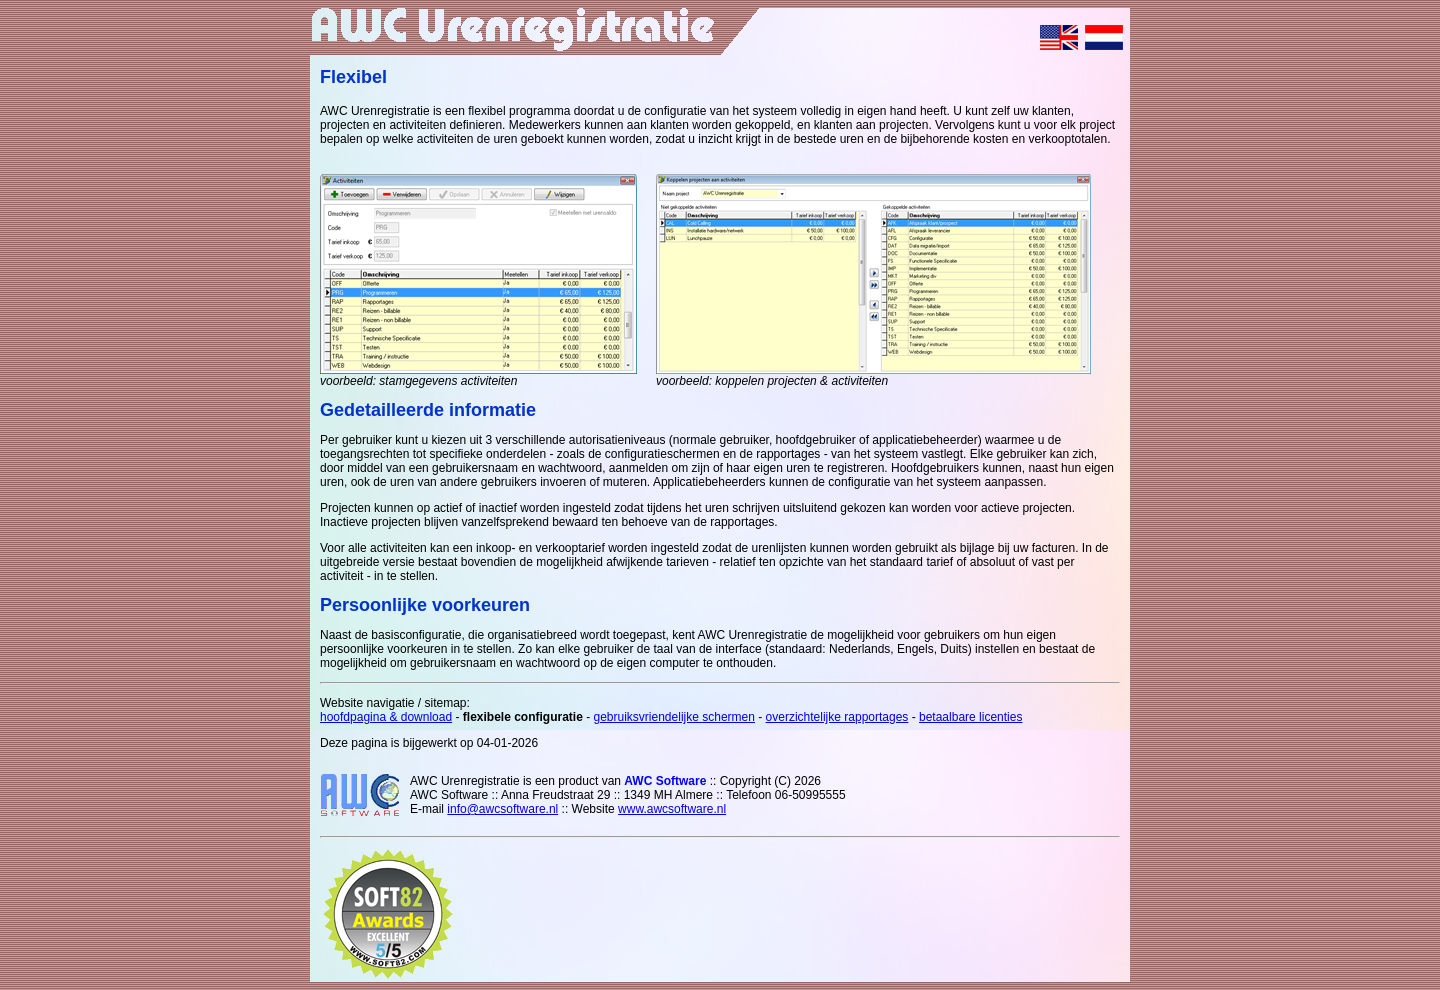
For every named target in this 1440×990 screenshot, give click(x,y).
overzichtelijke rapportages (837, 717)
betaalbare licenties (970, 717)
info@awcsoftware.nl (502, 809)
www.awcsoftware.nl (672, 809)
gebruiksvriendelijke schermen (674, 717)
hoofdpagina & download (386, 717)
